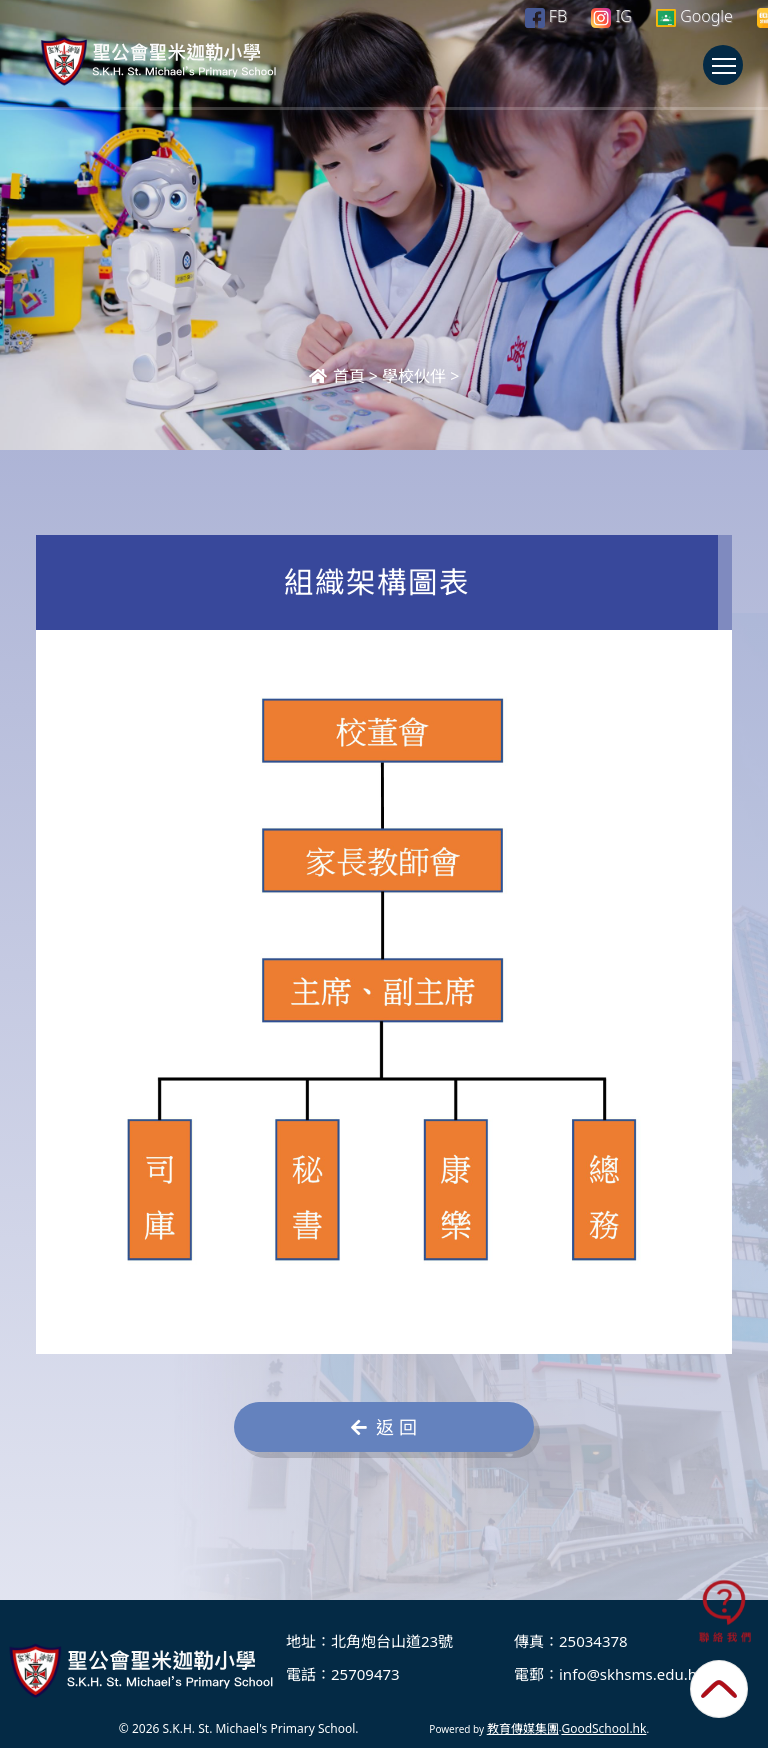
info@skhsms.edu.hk (632, 1674)
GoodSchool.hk (603, 1728)
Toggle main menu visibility (727, 75)
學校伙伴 (414, 376)
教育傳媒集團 (523, 1728)
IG (611, 16)
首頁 (337, 376)
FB (546, 16)
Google (694, 16)
